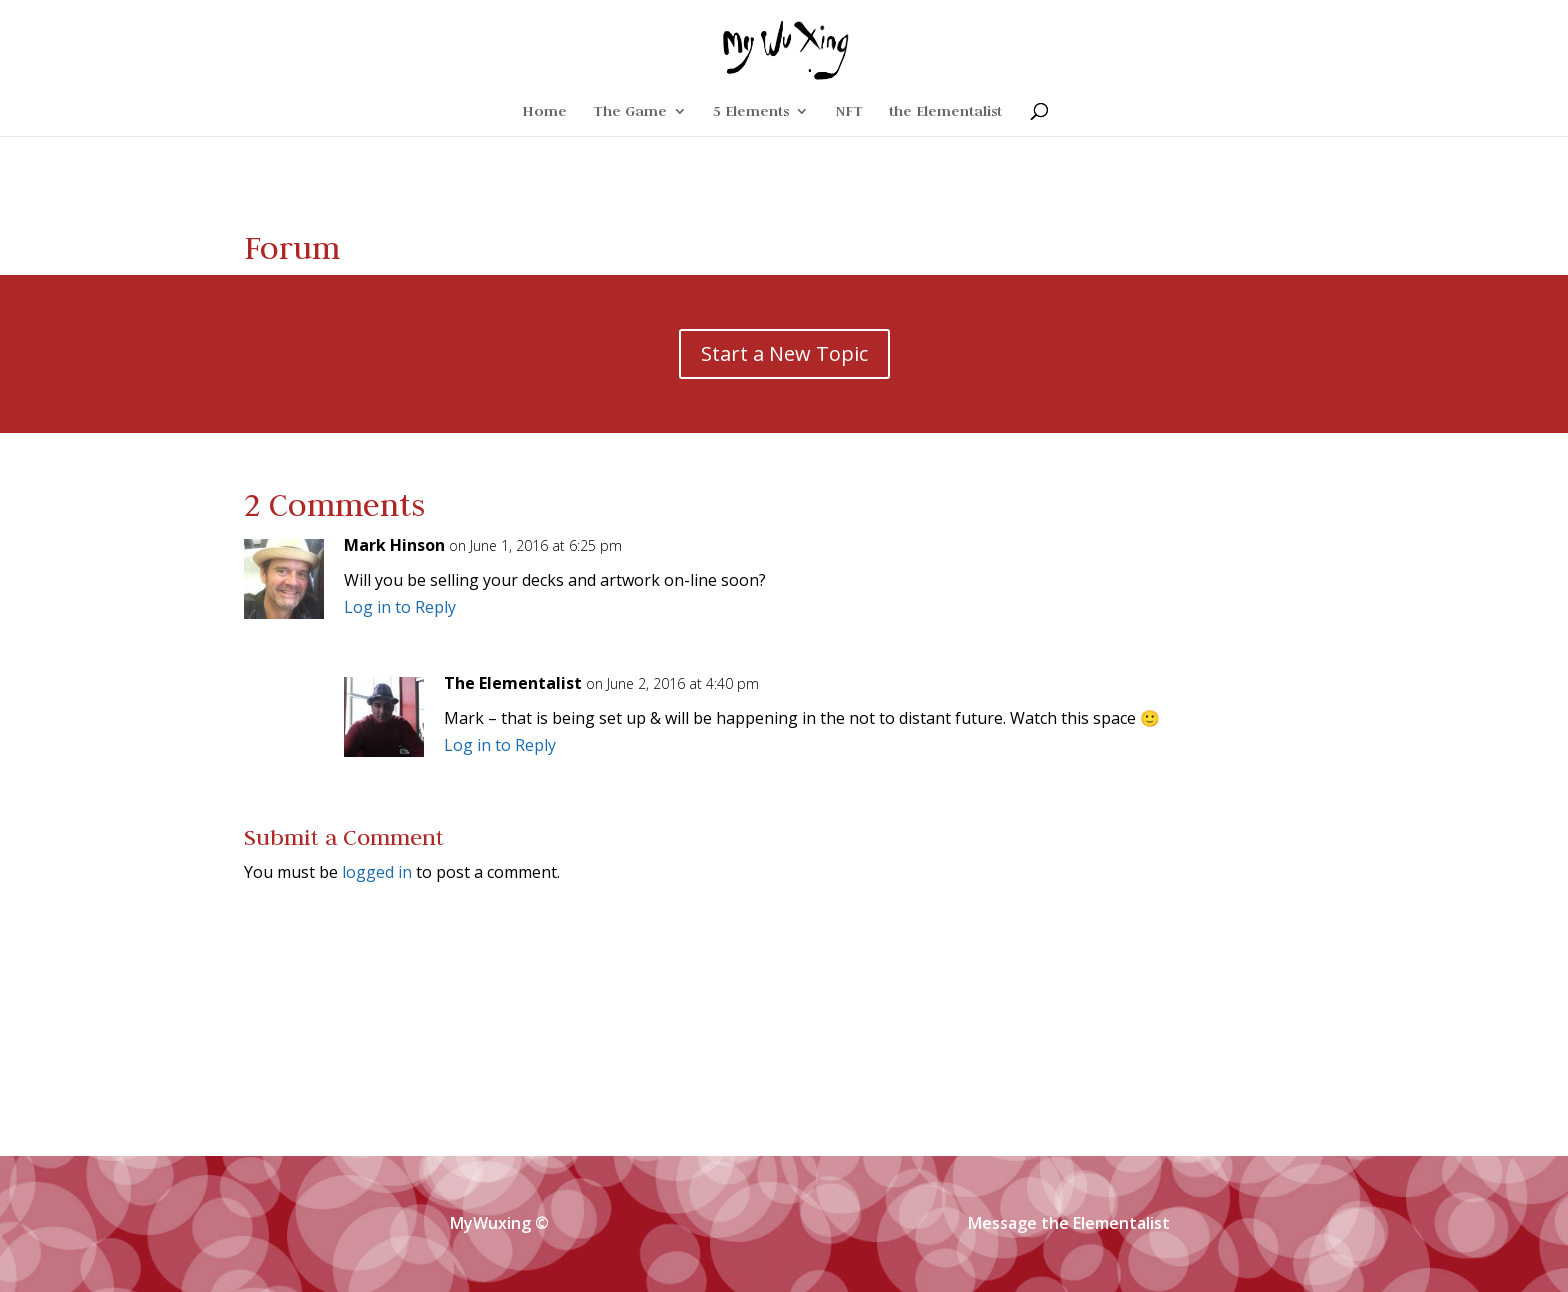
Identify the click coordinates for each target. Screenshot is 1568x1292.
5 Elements (751, 112)
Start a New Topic (784, 353)
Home (544, 112)
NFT (849, 112)
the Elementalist (945, 112)
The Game (630, 112)
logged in (377, 872)
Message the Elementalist (1069, 1223)
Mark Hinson (394, 545)
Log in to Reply (400, 607)
